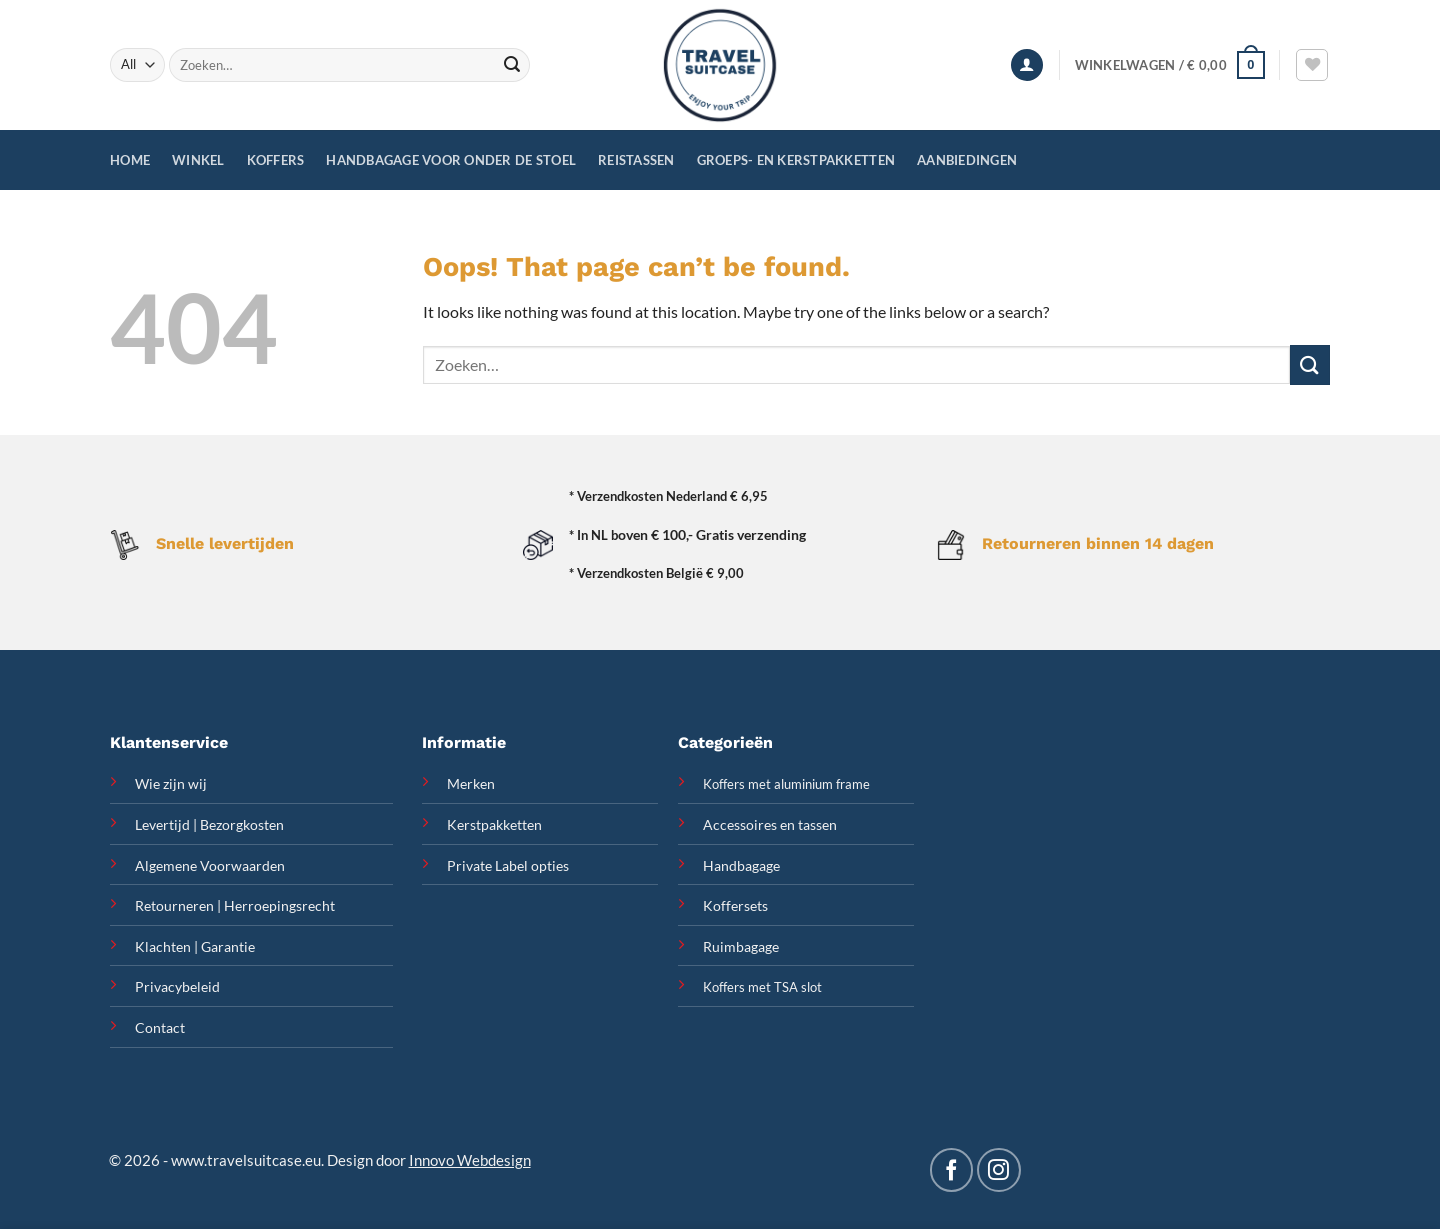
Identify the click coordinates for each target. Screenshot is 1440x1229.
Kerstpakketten (494, 824)
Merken (471, 783)
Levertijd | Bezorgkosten (209, 824)
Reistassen (636, 160)
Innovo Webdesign (470, 1160)
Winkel (198, 160)
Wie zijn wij (171, 783)
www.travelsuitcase (236, 1160)
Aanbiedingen (967, 160)
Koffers (276, 160)
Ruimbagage (741, 946)
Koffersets (735, 905)
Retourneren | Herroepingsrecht (235, 905)
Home (130, 160)
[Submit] (512, 65)
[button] (1027, 65)
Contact (160, 1027)
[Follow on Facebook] (951, 1169)
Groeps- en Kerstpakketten (796, 160)
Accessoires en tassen (770, 824)
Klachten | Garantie (195, 946)
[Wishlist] (1312, 65)
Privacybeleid (177, 986)
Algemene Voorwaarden (210, 865)
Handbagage (741, 865)
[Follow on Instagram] (998, 1169)
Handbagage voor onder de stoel (451, 160)
